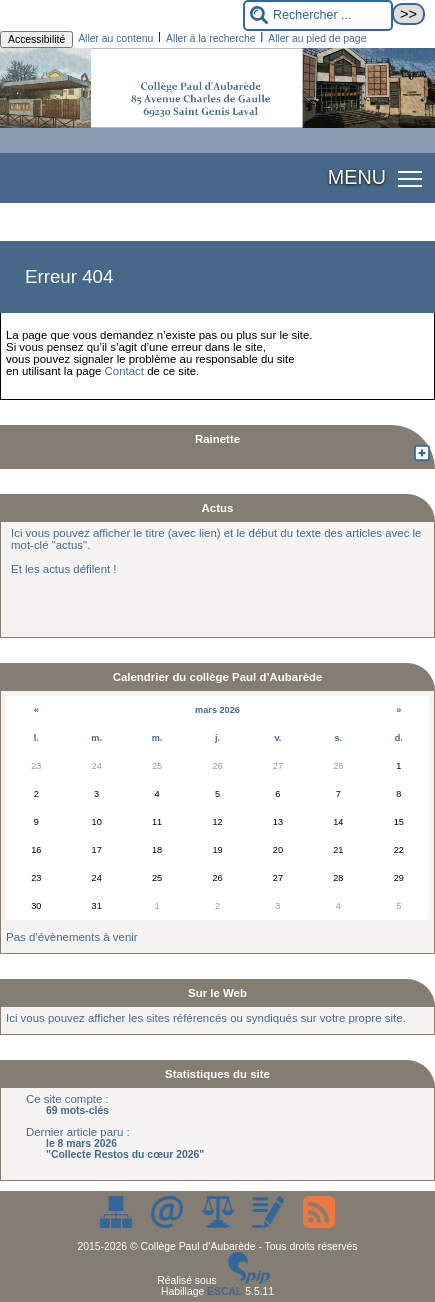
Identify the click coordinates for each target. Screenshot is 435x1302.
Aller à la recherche (211, 38)
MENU (357, 177)
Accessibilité (36, 39)
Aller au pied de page (317, 38)
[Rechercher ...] (318, 15)
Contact (124, 371)
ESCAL (224, 1291)
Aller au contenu (115, 38)
